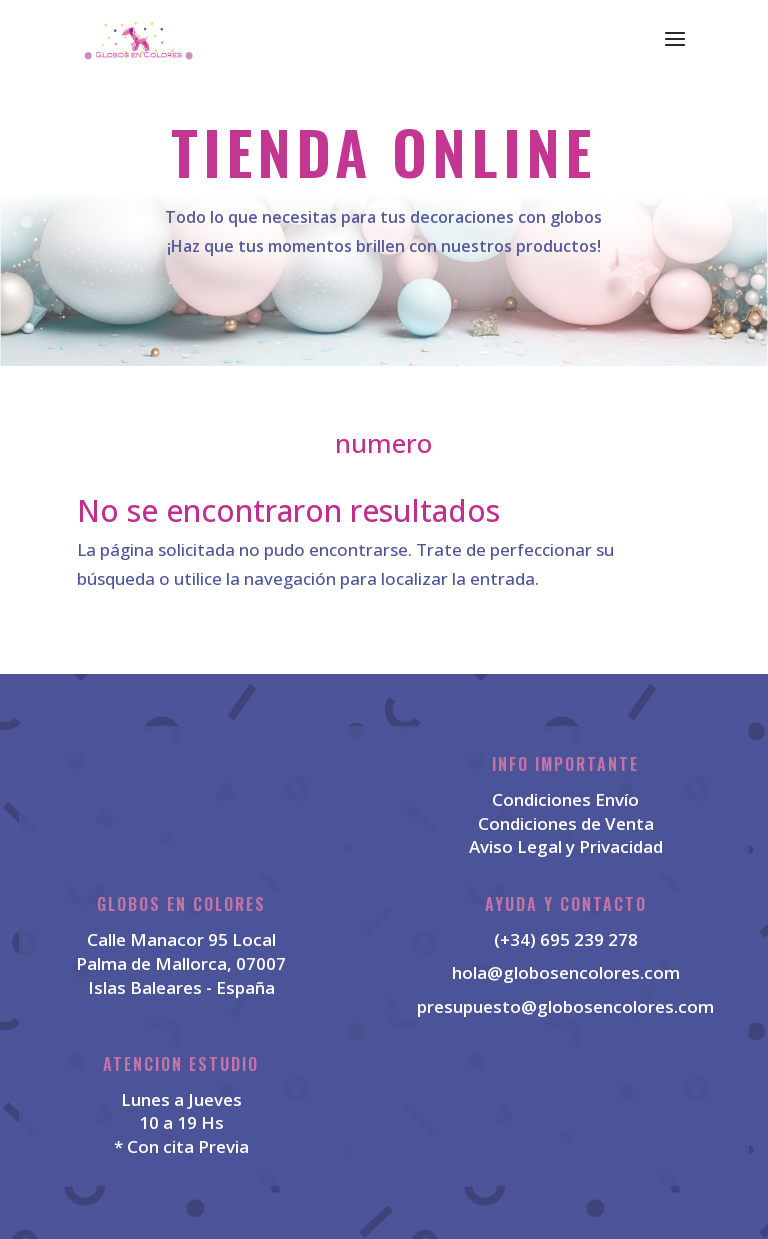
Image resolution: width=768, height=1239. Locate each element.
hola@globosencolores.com (566, 972)
